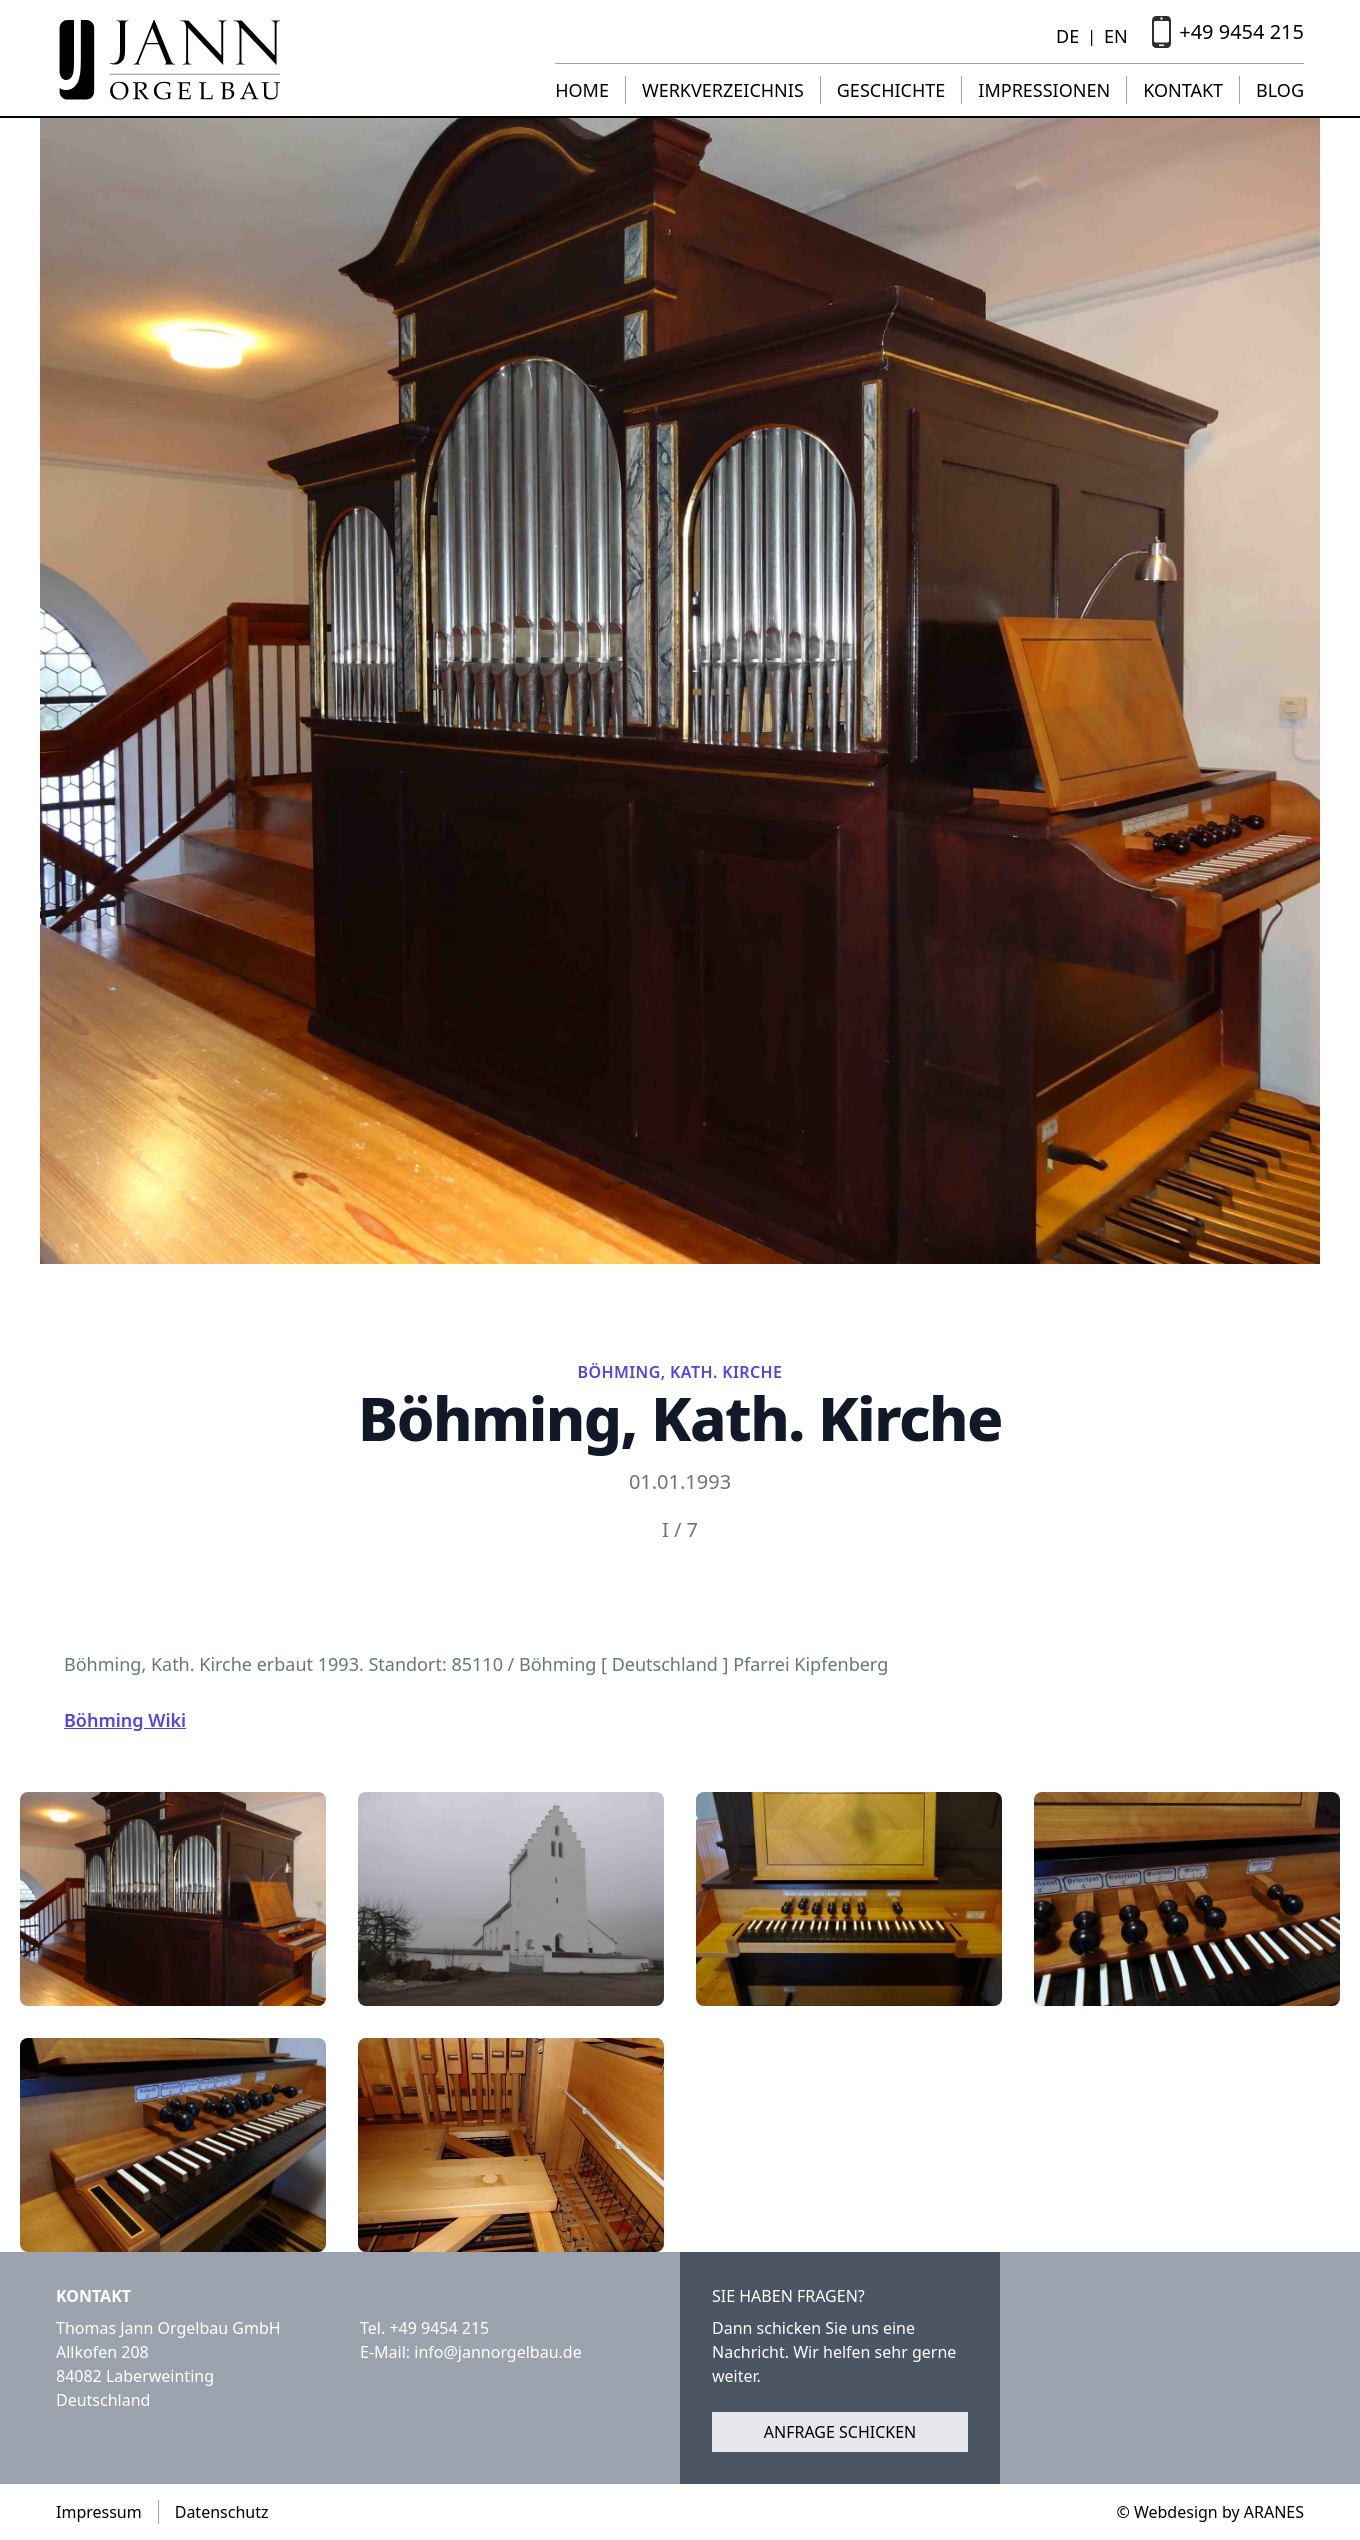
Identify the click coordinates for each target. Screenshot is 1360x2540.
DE (1067, 36)
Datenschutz (222, 2512)
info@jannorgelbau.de (497, 2352)
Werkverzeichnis (723, 90)
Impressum (99, 2512)
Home (582, 90)
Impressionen (1044, 90)
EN (1116, 36)
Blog (1280, 90)
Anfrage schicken (840, 2432)
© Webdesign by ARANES (1210, 2512)
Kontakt (1183, 90)
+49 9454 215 (439, 2328)
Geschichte (891, 90)
